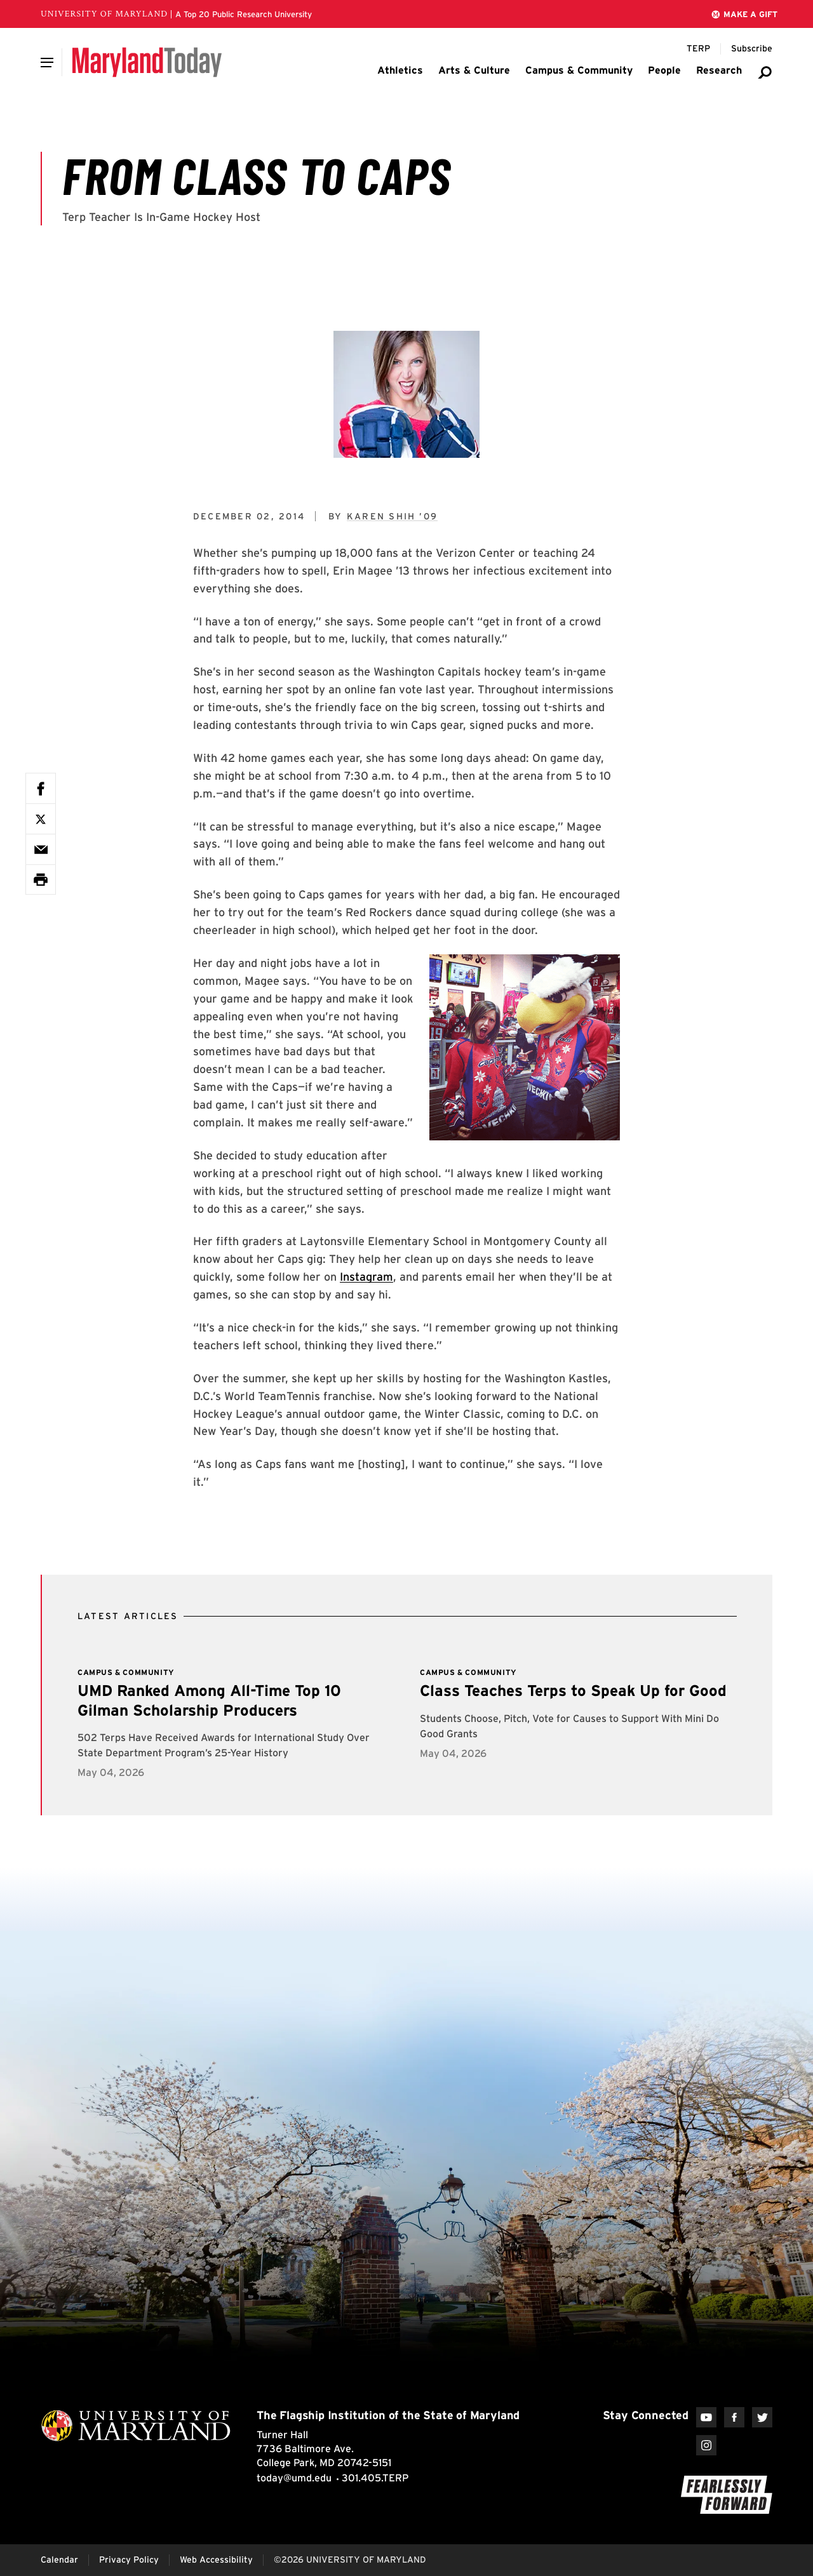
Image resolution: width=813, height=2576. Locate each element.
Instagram (366, 1276)
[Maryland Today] (147, 62)
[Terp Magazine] (698, 49)
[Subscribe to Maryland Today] (751, 49)
